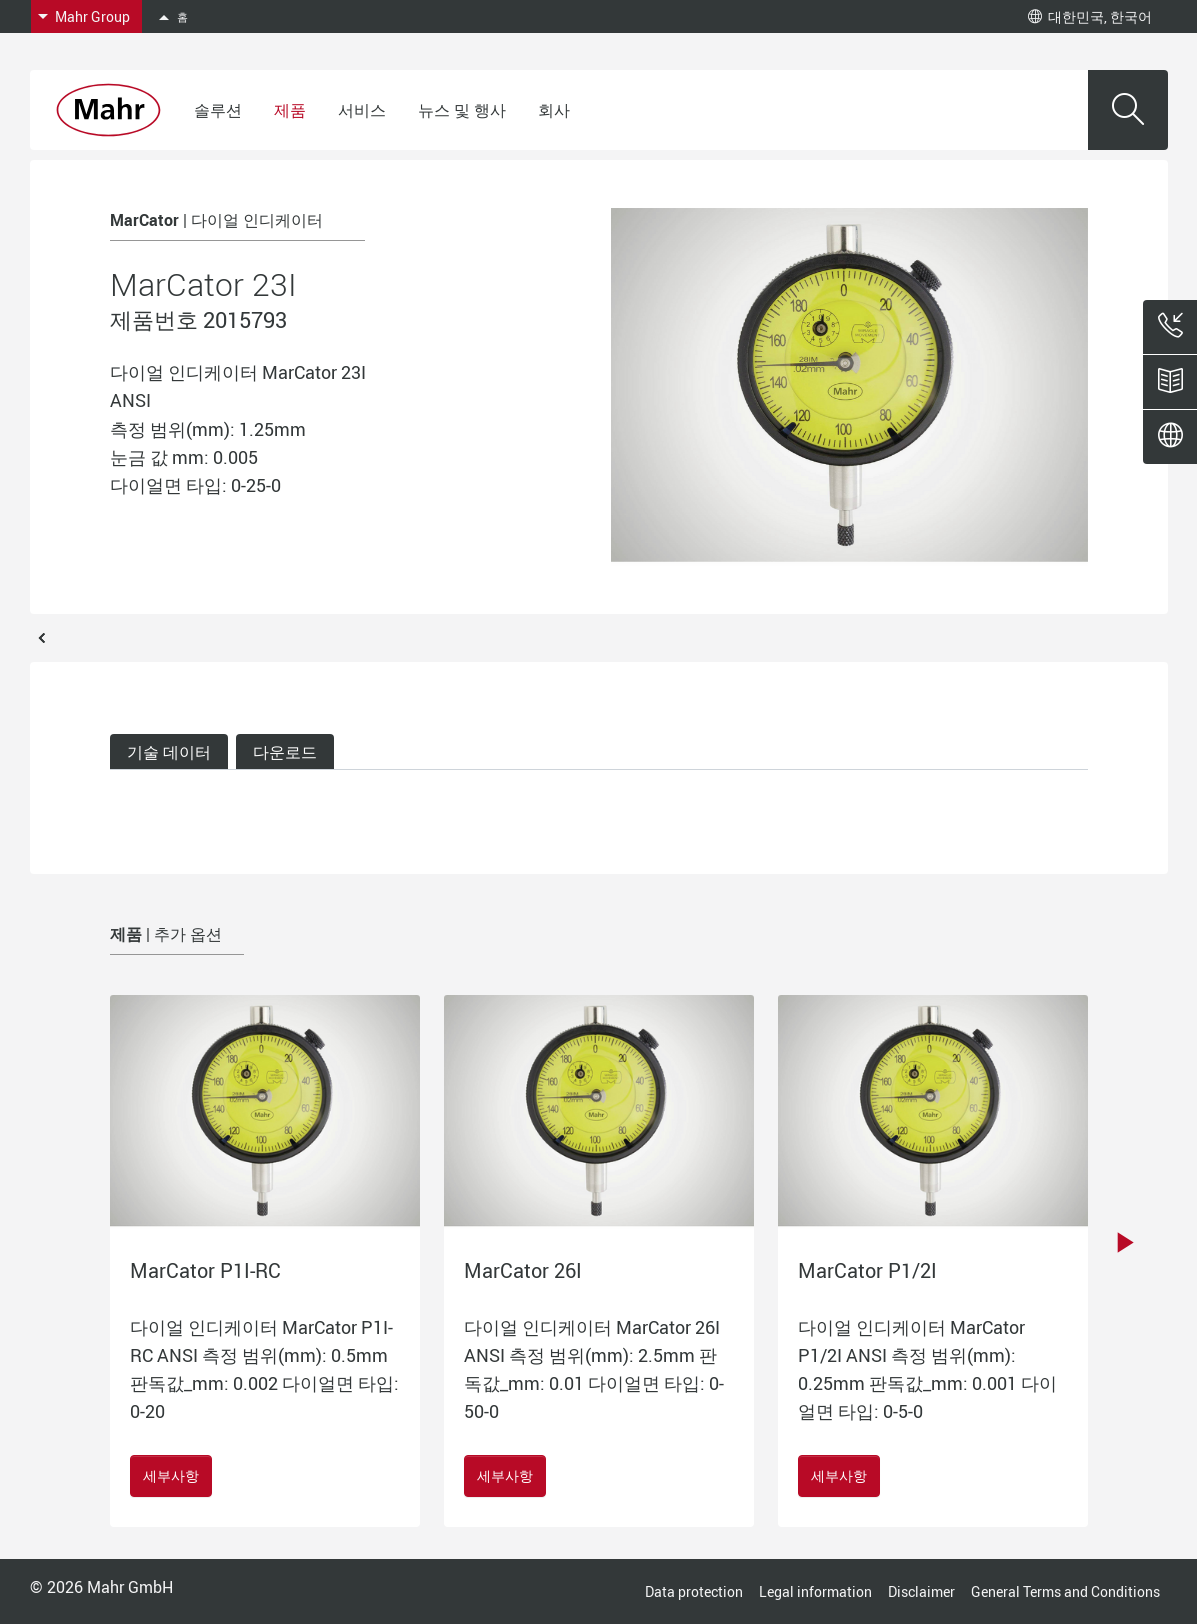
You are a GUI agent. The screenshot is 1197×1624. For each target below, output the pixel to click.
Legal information (815, 1591)
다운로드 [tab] (285, 752)
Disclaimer (921, 1591)
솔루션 (218, 110)
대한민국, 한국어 (1090, 16)
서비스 (362, 110)
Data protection (694, 1591)
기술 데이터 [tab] (169, 752)
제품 (290, 110)
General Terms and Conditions (1065, 1591)
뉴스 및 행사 (462, 110)
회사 (554, 110)
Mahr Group (92, 16)
